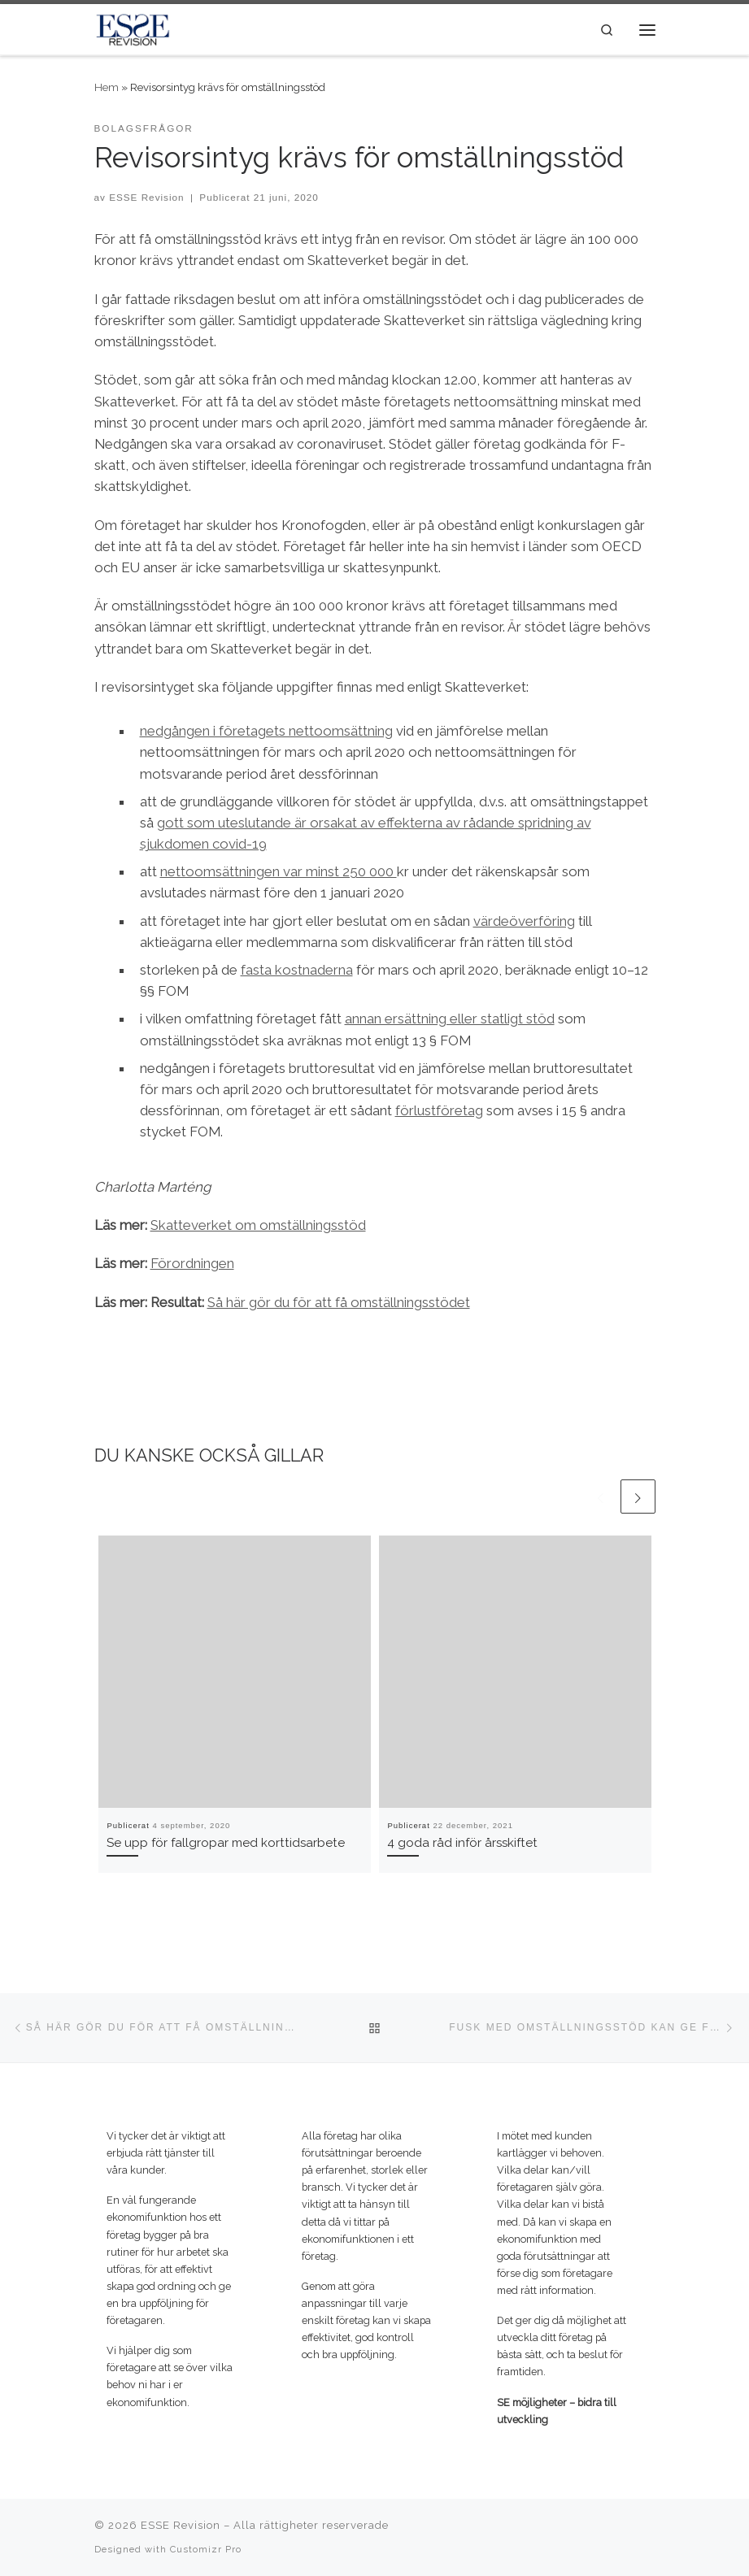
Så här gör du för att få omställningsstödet (338, 1302)
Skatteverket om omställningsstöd (258, 1225)
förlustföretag (439, 1110)
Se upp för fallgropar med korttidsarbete (226, 1842)
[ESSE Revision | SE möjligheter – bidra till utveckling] (133, 28)
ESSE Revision (146, 197)
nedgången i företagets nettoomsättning (266, 731)
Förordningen (192, 1263)
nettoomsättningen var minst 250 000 (278, 871)
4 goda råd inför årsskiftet (462, 1842)
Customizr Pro (206, 2549)
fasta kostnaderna (297, 970)
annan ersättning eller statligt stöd (450, 1018)
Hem (106, 86)
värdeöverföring (524, 921)
